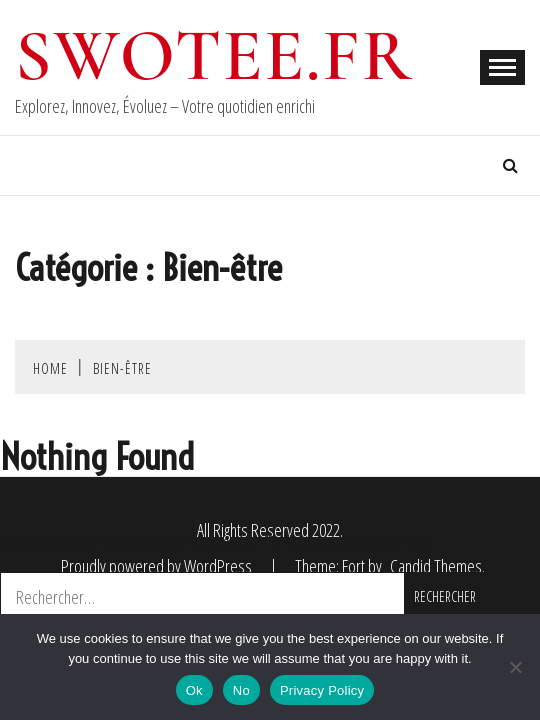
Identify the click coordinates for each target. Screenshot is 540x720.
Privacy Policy (322, 690)
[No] (515, 667)
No (241, 690)
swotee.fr (214, 56)
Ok (194, 690)
